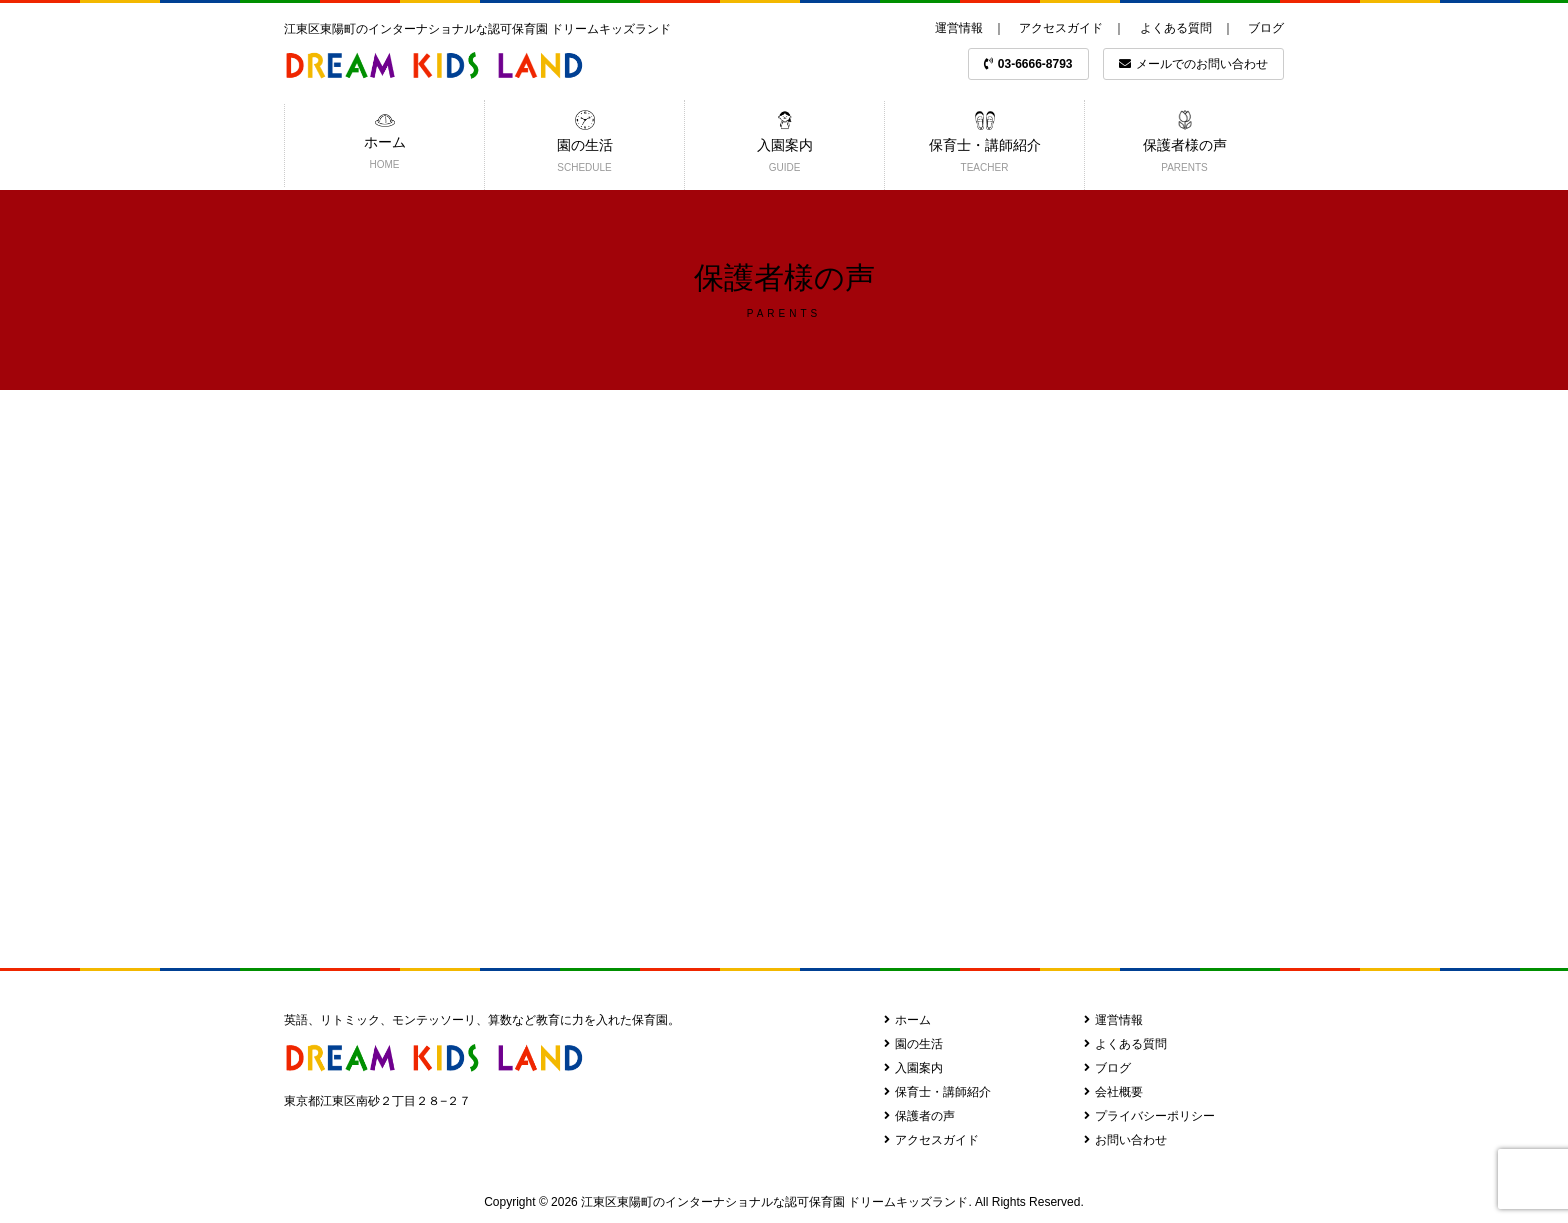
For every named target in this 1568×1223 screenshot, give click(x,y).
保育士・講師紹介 (937, 1092)
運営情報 (959, 28)
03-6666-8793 (1028, 64)
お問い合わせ (1125, 1140)
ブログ (1266, 28)
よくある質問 (1176, 28)
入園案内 (913, 1068)
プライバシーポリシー (1149, 1116)
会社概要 (1113, 1092)
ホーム (907, 1020)
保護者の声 (919, 1116)
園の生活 (913, 1044)
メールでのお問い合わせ (1193, 64)
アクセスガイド (1061, 28)
